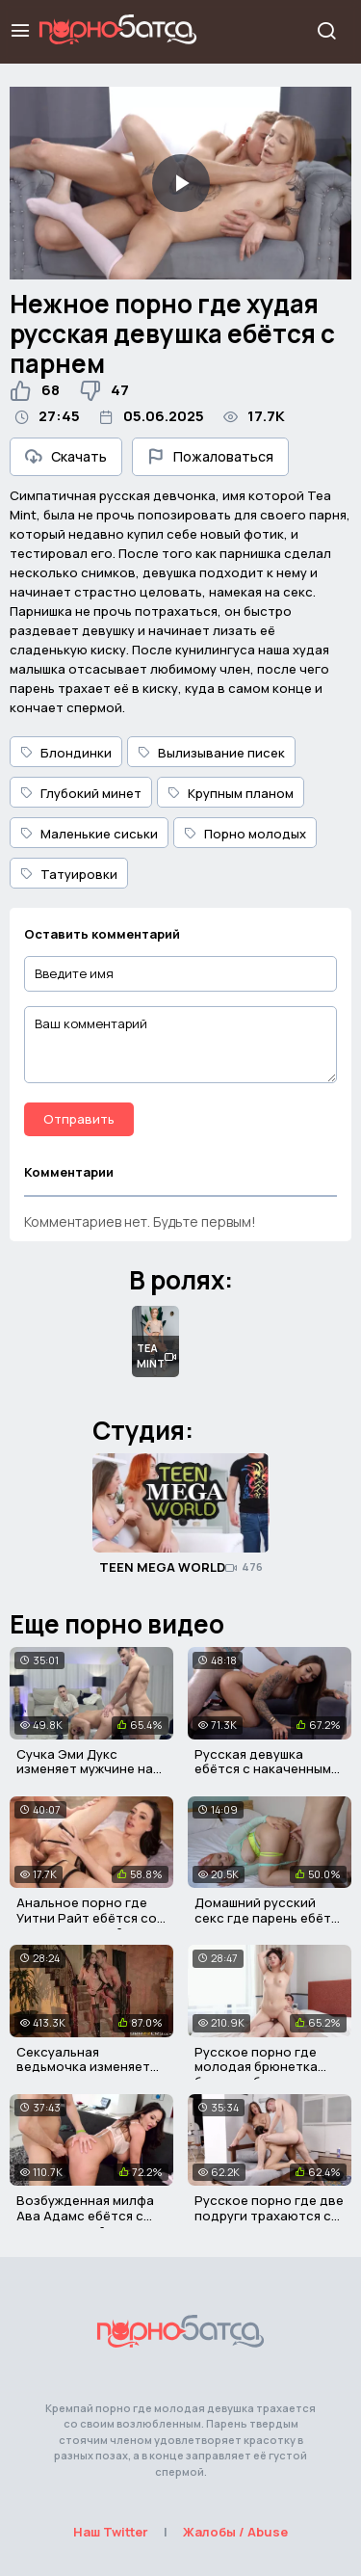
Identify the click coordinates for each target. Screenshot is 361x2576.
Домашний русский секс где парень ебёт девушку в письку (262, 1917)
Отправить (79, 1119)
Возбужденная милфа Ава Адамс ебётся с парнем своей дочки (85, 2215)
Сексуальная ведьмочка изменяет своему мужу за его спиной (83, 2074)
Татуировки (68, 874)
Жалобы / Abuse (235, 2531)
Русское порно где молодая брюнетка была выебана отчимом (269, 2066)
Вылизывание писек (211, 752)
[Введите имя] (180, 974)
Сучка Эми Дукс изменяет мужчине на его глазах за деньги (84, 1769)
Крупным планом (231, 793)
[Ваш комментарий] (180, 1044)
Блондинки (66, 752)
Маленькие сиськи (89, 833)
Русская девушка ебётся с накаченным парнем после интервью (262, 1776)
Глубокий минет (81, 793)
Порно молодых (245, 833)
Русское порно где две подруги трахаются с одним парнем (269, 2215)
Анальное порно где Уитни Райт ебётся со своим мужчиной (86, 1917)
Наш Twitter (110, 2531)
